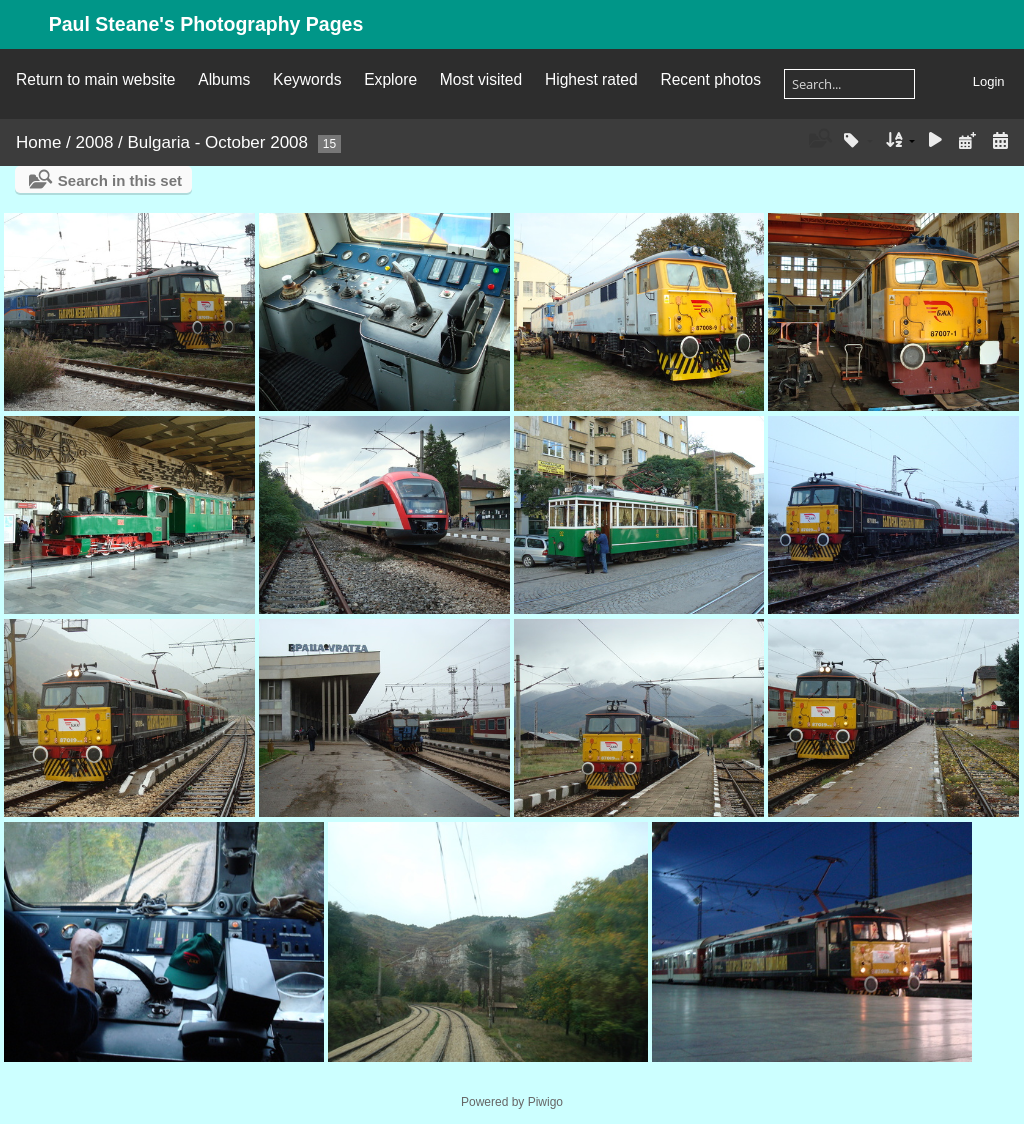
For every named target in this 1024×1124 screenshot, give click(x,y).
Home (38, 142)
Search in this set (120, 180)
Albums (224, 79)
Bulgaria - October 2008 (218, 142)
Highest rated (591, 79)
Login (989, 81)
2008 (95, 142)
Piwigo (545, 1102)
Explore (390, 79)
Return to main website (95, 79)
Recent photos (710, 79)
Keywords (307, 79)
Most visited (481, 79)
